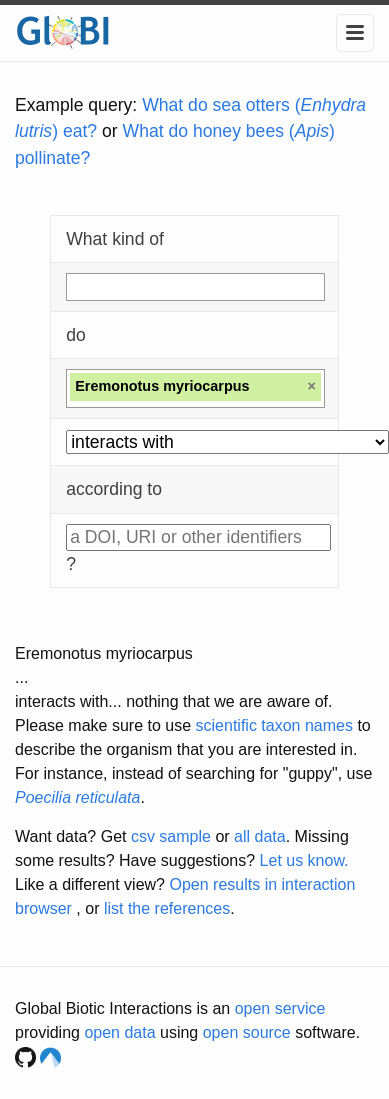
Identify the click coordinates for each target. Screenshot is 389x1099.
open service (280, 1008)
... (21, 677)
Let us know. (304, 860)
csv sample (171, 836)
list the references (167, 908)
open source (247, 1032)
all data (260, 836)
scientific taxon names (274, 725)
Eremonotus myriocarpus (104, 653)
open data (119, 1032)
